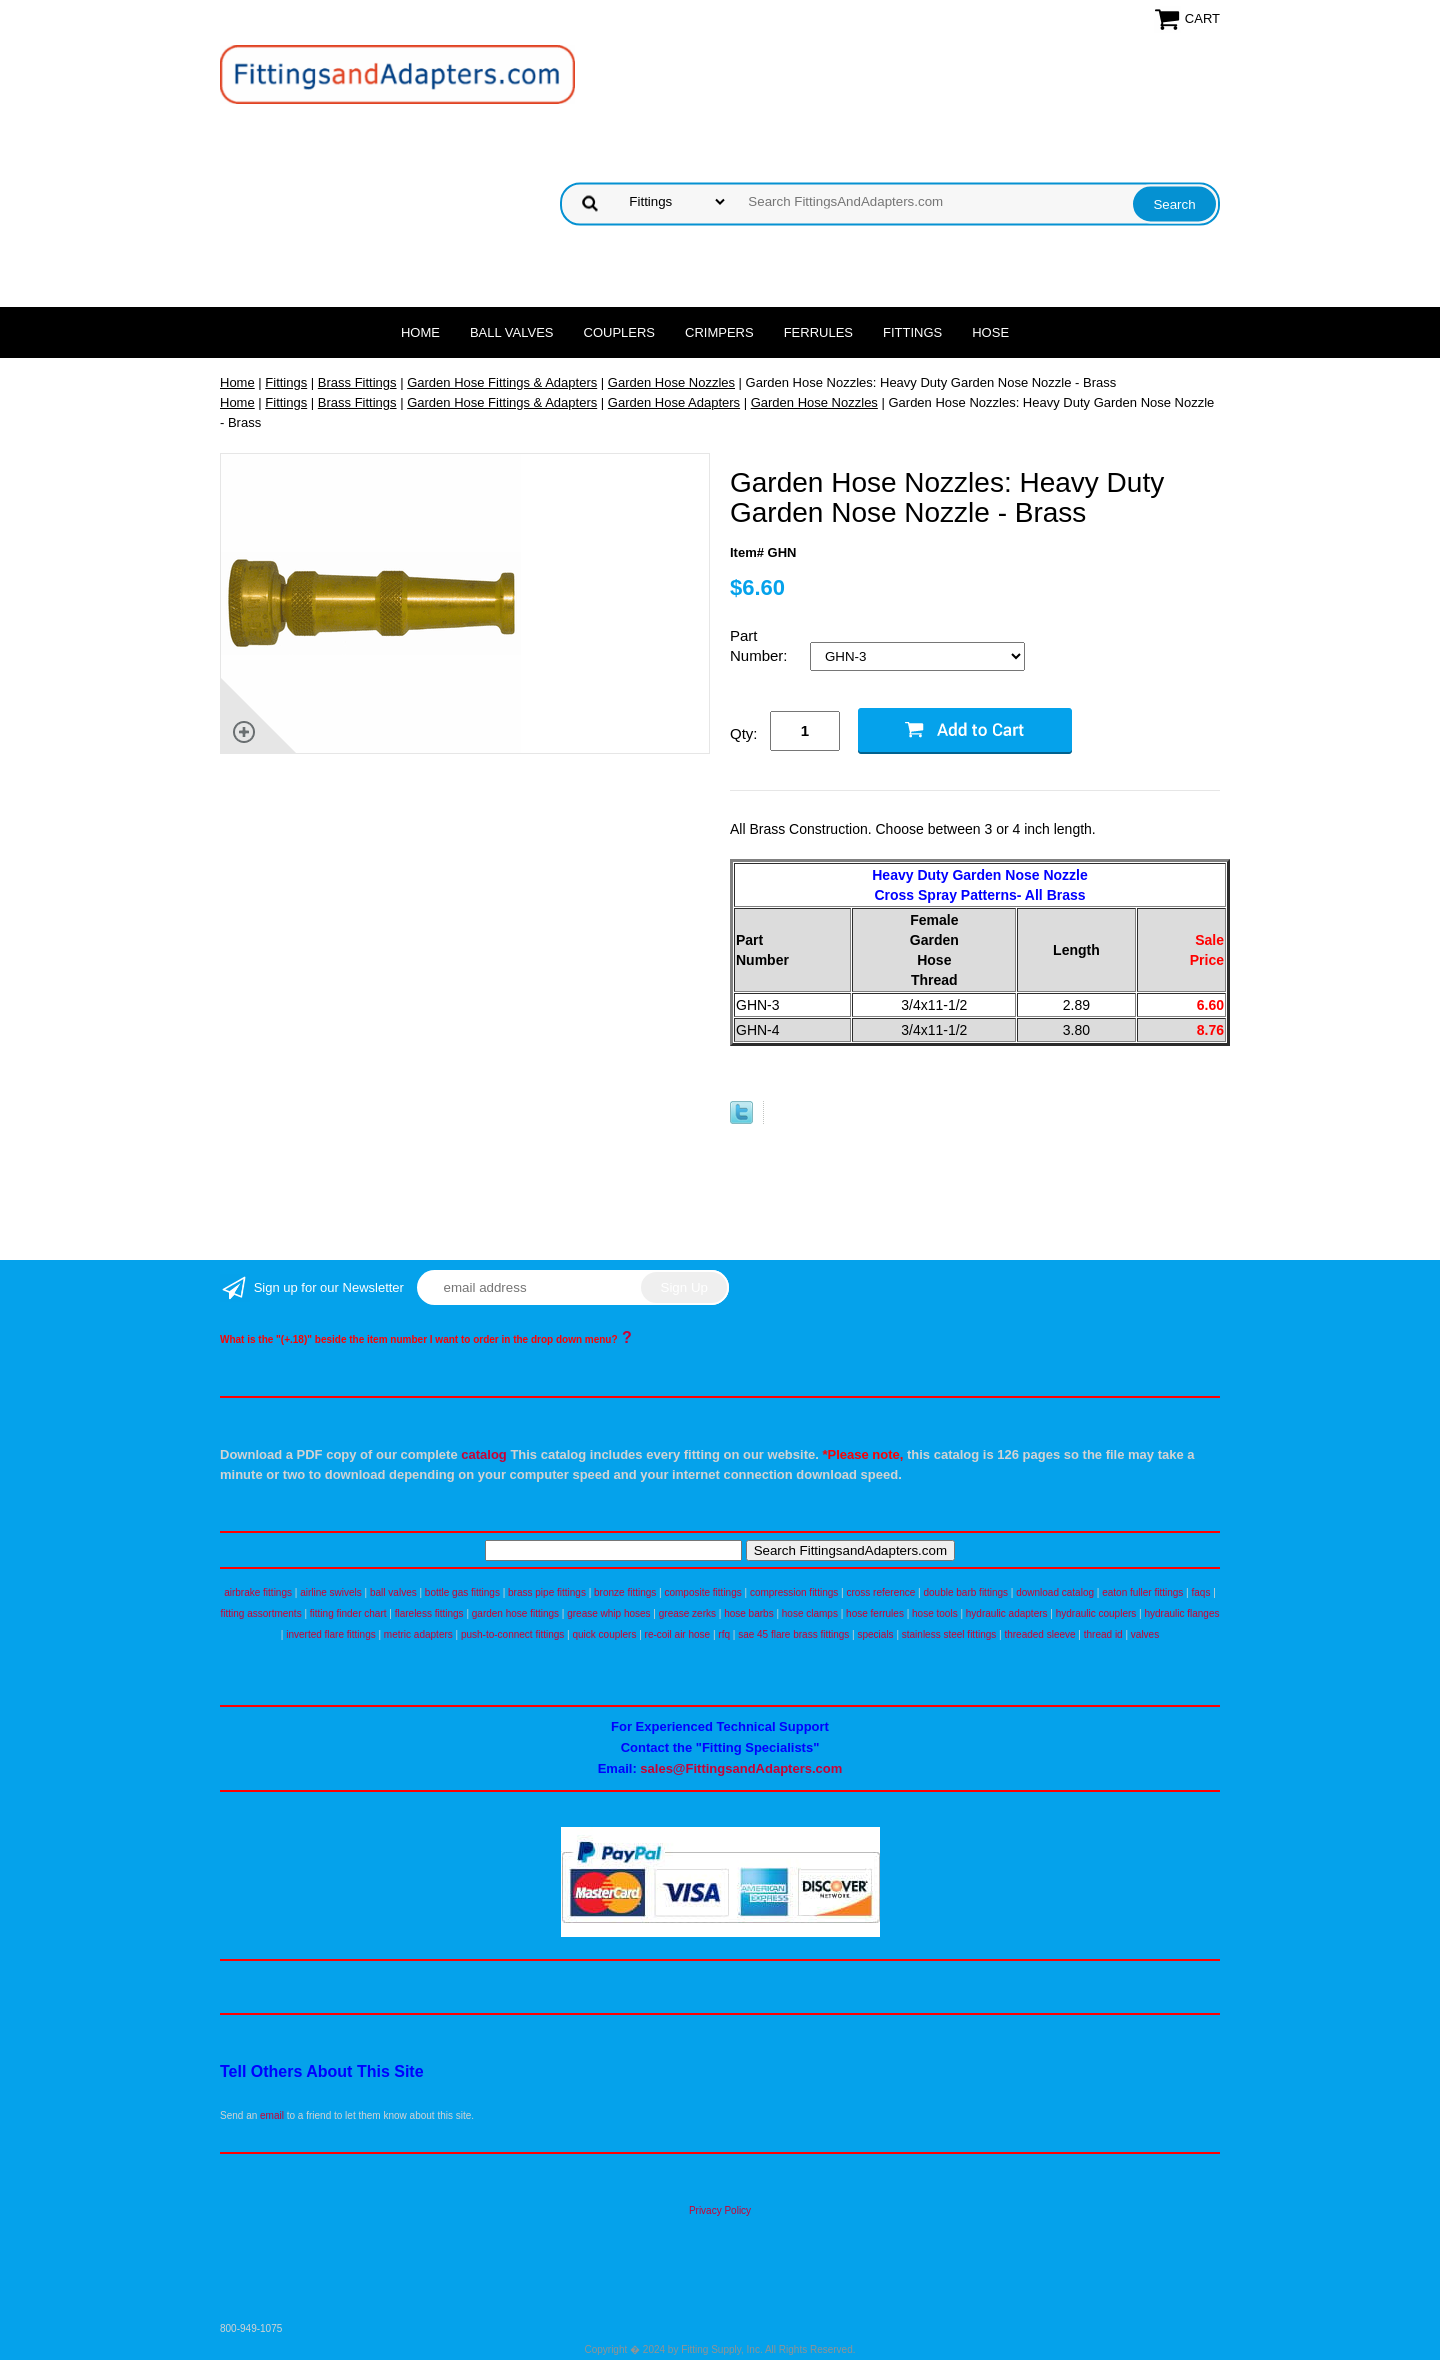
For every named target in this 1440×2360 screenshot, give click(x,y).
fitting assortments (261, 1613)
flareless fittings (429, 1613)
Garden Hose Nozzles (671, 382)
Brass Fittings (357, 382)
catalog (484, 1454)
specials (875, 1634)
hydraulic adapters (1007, 1613)
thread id (1103, 1634)
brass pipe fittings (547, 1592)
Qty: (744, 733)
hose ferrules (875, 1613)
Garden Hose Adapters (674, 402)
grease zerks (687, 1613)
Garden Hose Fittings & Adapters (502, 382)
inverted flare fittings (331, 1634)
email (272, 2115)
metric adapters (418, 1634)
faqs (1201, 1592)
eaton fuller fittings (1142, 1592)
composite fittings (702, 1592)
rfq (724, 1634)
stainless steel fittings (949, 1634)
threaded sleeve (1039, 1634)
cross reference (880, 1592)
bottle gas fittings (462, 1592)
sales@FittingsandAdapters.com (741, 1768)
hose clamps (810, 1613)
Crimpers (719, 332)
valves (1145, 1634)
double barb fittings (966, 1592)
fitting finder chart (348, 1613)
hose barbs (748, 1613)
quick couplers (604, 1634)
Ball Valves (512, 332)
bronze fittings (625, 1592)
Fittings (912, 332)
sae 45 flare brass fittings (793, 1634)
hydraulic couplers (1096, 1613)
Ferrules (818, 332)
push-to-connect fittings (512, 1634)
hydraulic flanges (1181, 1613)
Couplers (620, 332)
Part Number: (761, 645)
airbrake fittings (258, 1592)
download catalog (1055, 1592)
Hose (990, 332)
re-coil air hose (678, 1634)
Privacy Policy (720, 2210)
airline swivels (331, 1592)
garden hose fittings (515, 1613)
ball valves (393, 1592)
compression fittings (794, 1592)
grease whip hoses (608, 1613)
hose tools (935, 1613)
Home (420, 332)
